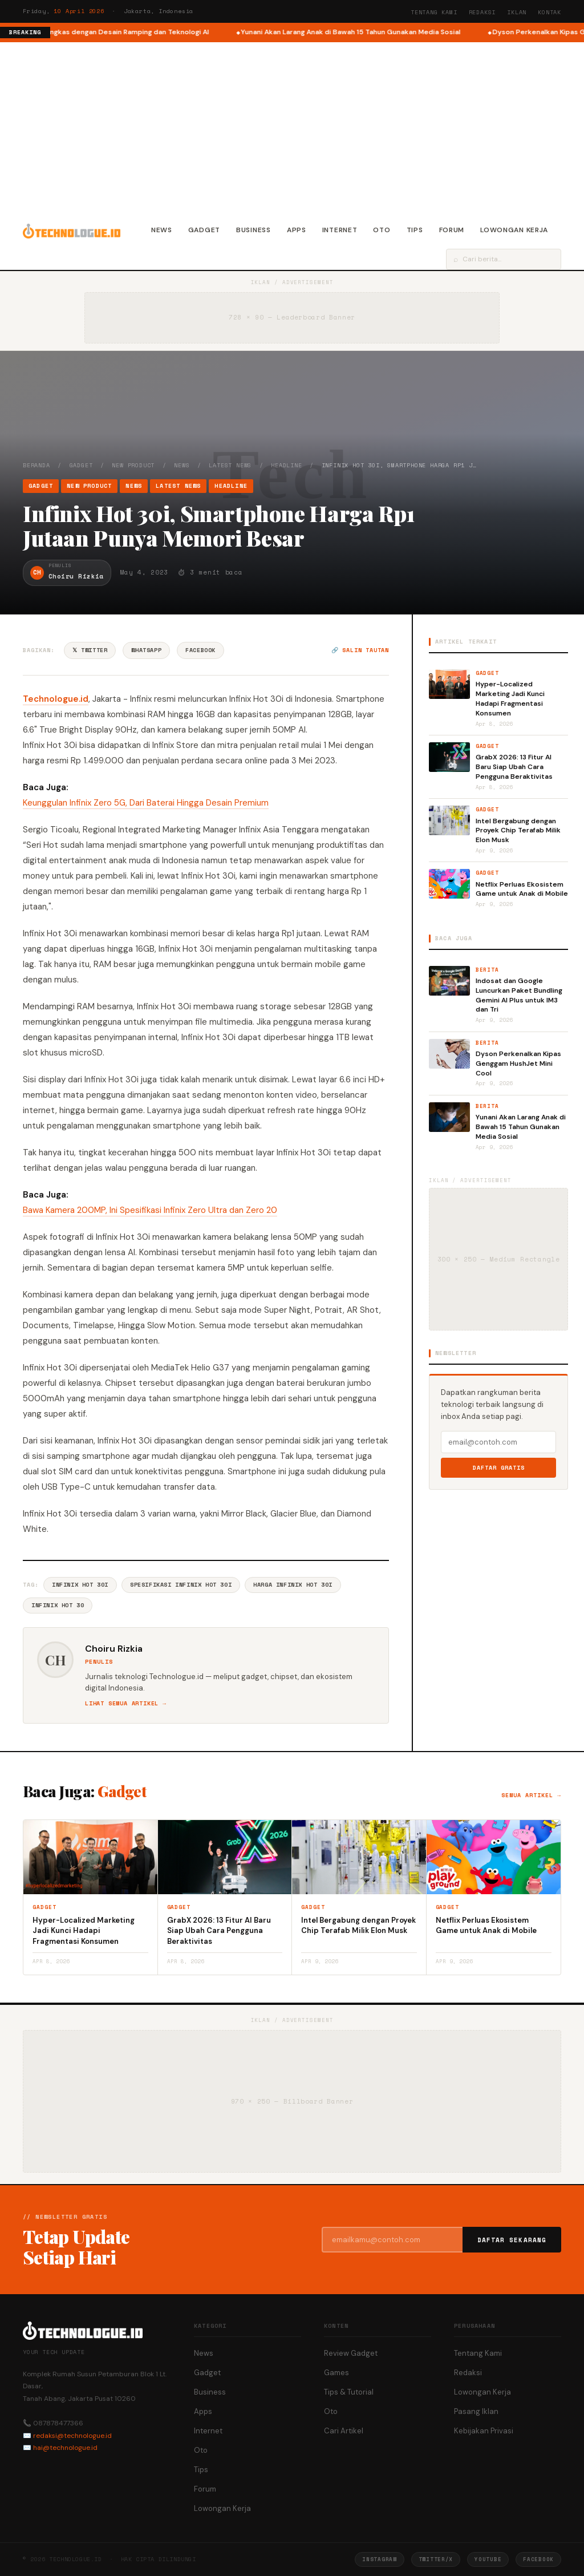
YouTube (487, 2559)
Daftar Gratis (499, 1467)
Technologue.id (55, 699)
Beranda (36, 465)
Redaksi (482, 12)
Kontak (549, 12)
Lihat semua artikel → (126, 1703)
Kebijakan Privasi (483, 2431)
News (161, 229)
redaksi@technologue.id (72, 2435)
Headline (286, 465)
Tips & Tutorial (349, 2392)
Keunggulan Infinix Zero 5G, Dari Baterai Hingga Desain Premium (146, 802)
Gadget (204, 229)
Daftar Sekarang (512, 2240)
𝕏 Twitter (89, 650)
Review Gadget (351, 2353)
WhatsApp (146, 650)
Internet (340, 229)
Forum (452, 229)
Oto (381, 229)
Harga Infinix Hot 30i (292, 1584)
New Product (133, 465)
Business (253, 229)
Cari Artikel (343, 2431)
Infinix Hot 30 (57, 1605)
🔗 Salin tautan (360, 650)
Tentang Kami (434, 12)
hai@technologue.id (65, 2447)
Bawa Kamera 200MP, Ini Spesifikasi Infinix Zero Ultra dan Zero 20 (150, 1210)
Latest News (230, 465)
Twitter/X (436, 2559)
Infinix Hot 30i (80, 1584)
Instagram (379, 2559)
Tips (415, 229)
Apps (296, 229)
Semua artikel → (531, 1795)
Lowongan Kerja (514, 229)
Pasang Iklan (476, 2411)
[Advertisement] (292, 128)
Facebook (200, 650)
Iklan (516, 12)
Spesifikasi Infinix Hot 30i (181, 1584)
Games (336, 2372)
